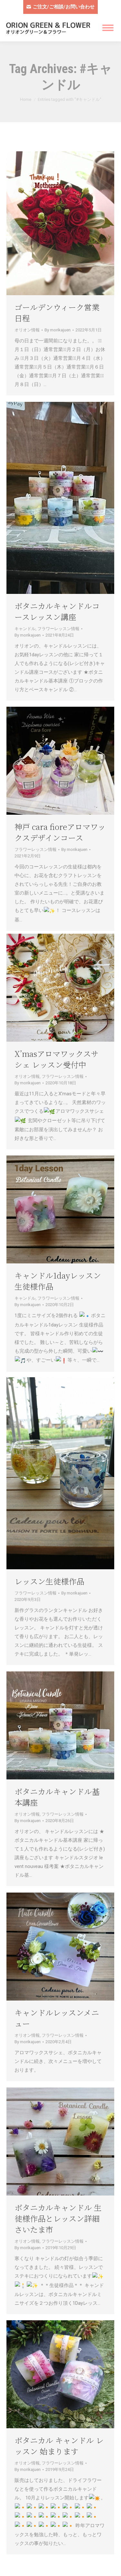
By (58, 329)
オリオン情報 (27, 329)
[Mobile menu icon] (108, 28)
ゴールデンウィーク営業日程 (57, 312)
